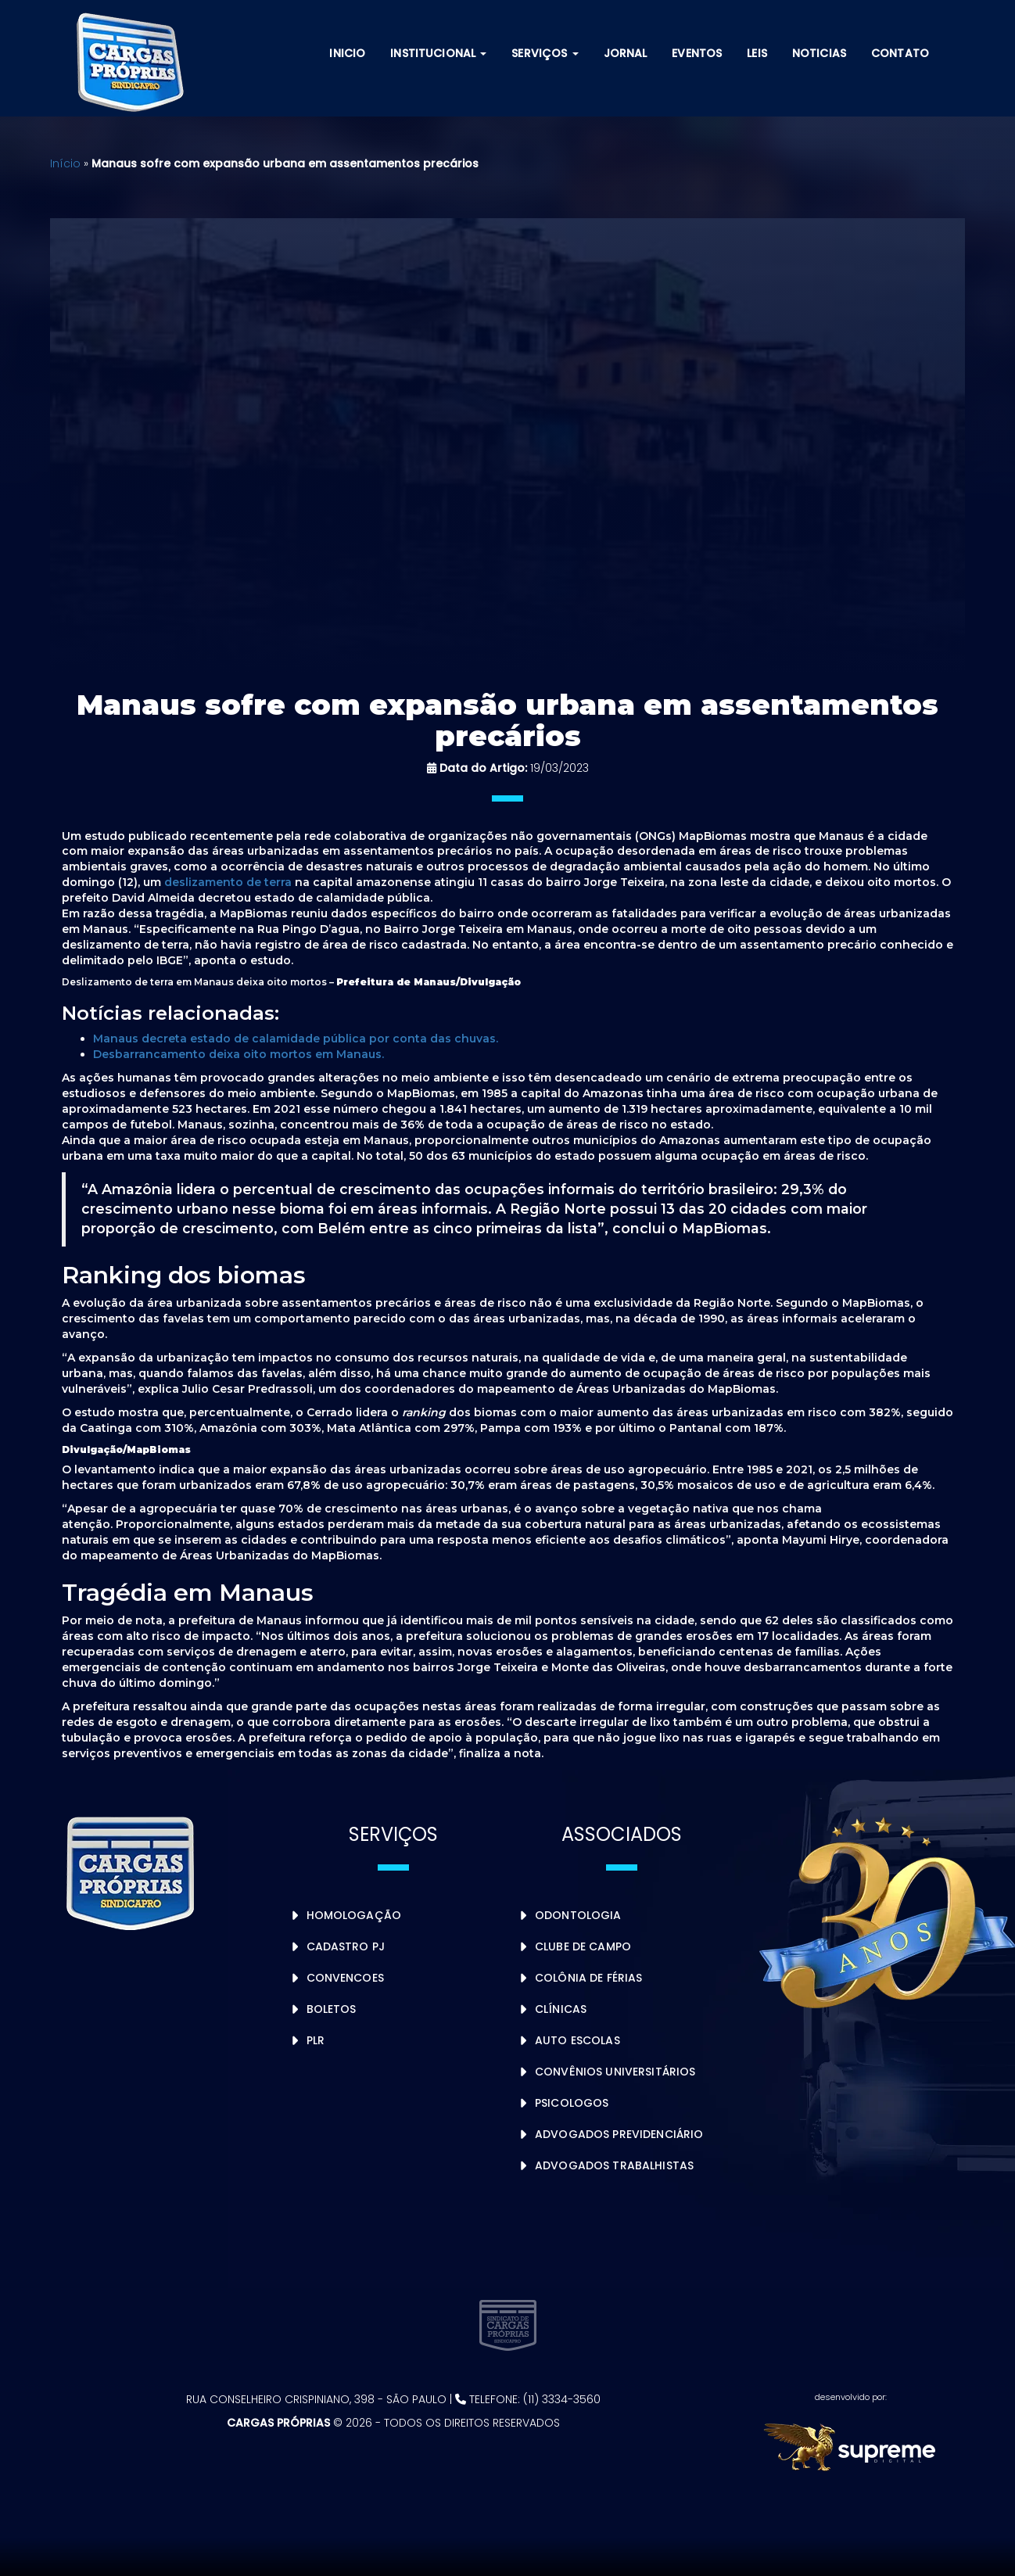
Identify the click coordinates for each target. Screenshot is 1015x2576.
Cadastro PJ (346, 1946)
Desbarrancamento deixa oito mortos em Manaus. (238, 1054)
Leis (757, 53)
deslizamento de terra (228, 882)
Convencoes (345, 1978)
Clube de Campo (583, 1946)
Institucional (438, 53)
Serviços (544, 53)
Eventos (697, 53)
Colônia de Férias (588, 1978)
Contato (900, 53)
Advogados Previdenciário (619, 2134)
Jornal (625, 53)
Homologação (354, 1915)
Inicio (347, 53)
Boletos (332, 2009)
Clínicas (560, 2009)
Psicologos (571, 2103)
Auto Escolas (577, 2040)
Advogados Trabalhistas (614, 2165)
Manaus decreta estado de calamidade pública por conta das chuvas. (295, 1038)
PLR (316, 2040)
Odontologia (578, 1915)
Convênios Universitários (615, 2071)
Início (65, 163)
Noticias (819, 53)
